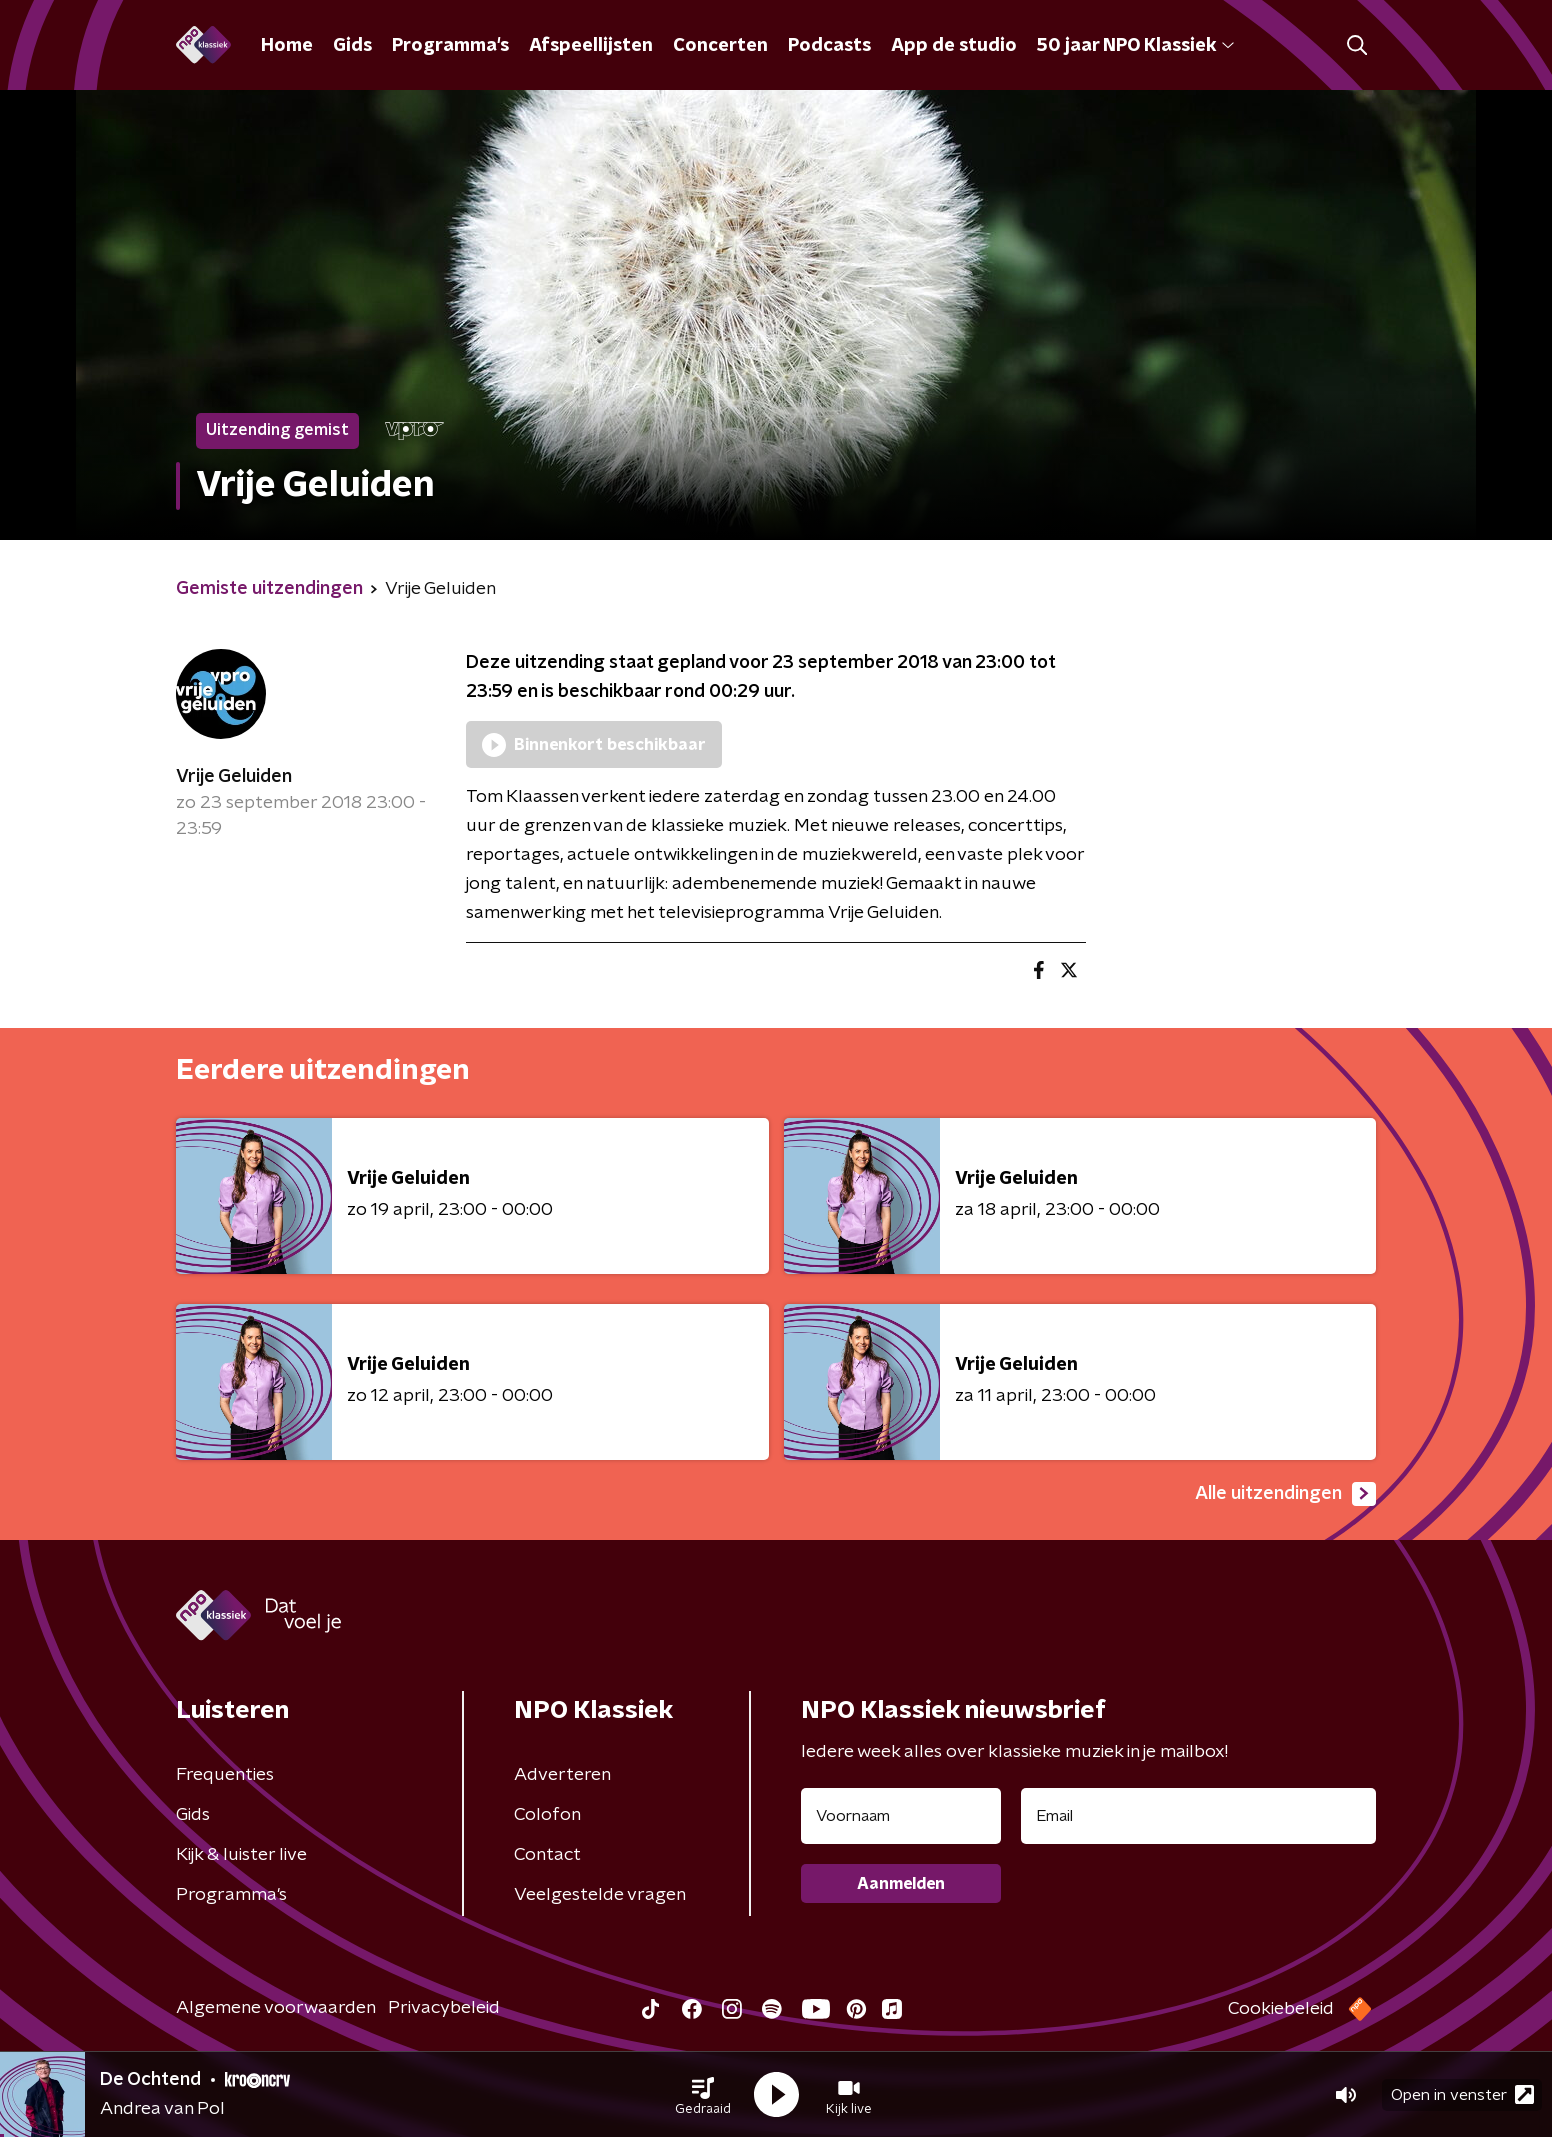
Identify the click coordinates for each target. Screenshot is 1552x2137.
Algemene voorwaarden (276, 2008)
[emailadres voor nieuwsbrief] (1198, 1816)
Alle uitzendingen (1285, 1494)
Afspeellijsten (591, 46)
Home (287, 46)
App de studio (954, 46)
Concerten (720, 46)
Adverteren (562, 1775)
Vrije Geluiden (234, 777)
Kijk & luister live (241, 1855)
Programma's (450, 46)
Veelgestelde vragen (600, 1895)
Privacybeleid (444, 2008)
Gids (352, 46)
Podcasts (829, 46)
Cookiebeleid (1281, 2009)
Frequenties (225, 1775)
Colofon (547, 1815)
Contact (547, 1855)
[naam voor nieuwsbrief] (901, 1816)
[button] (703, 2095)
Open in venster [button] (1462, 2094)
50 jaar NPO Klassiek (1135, 46)
